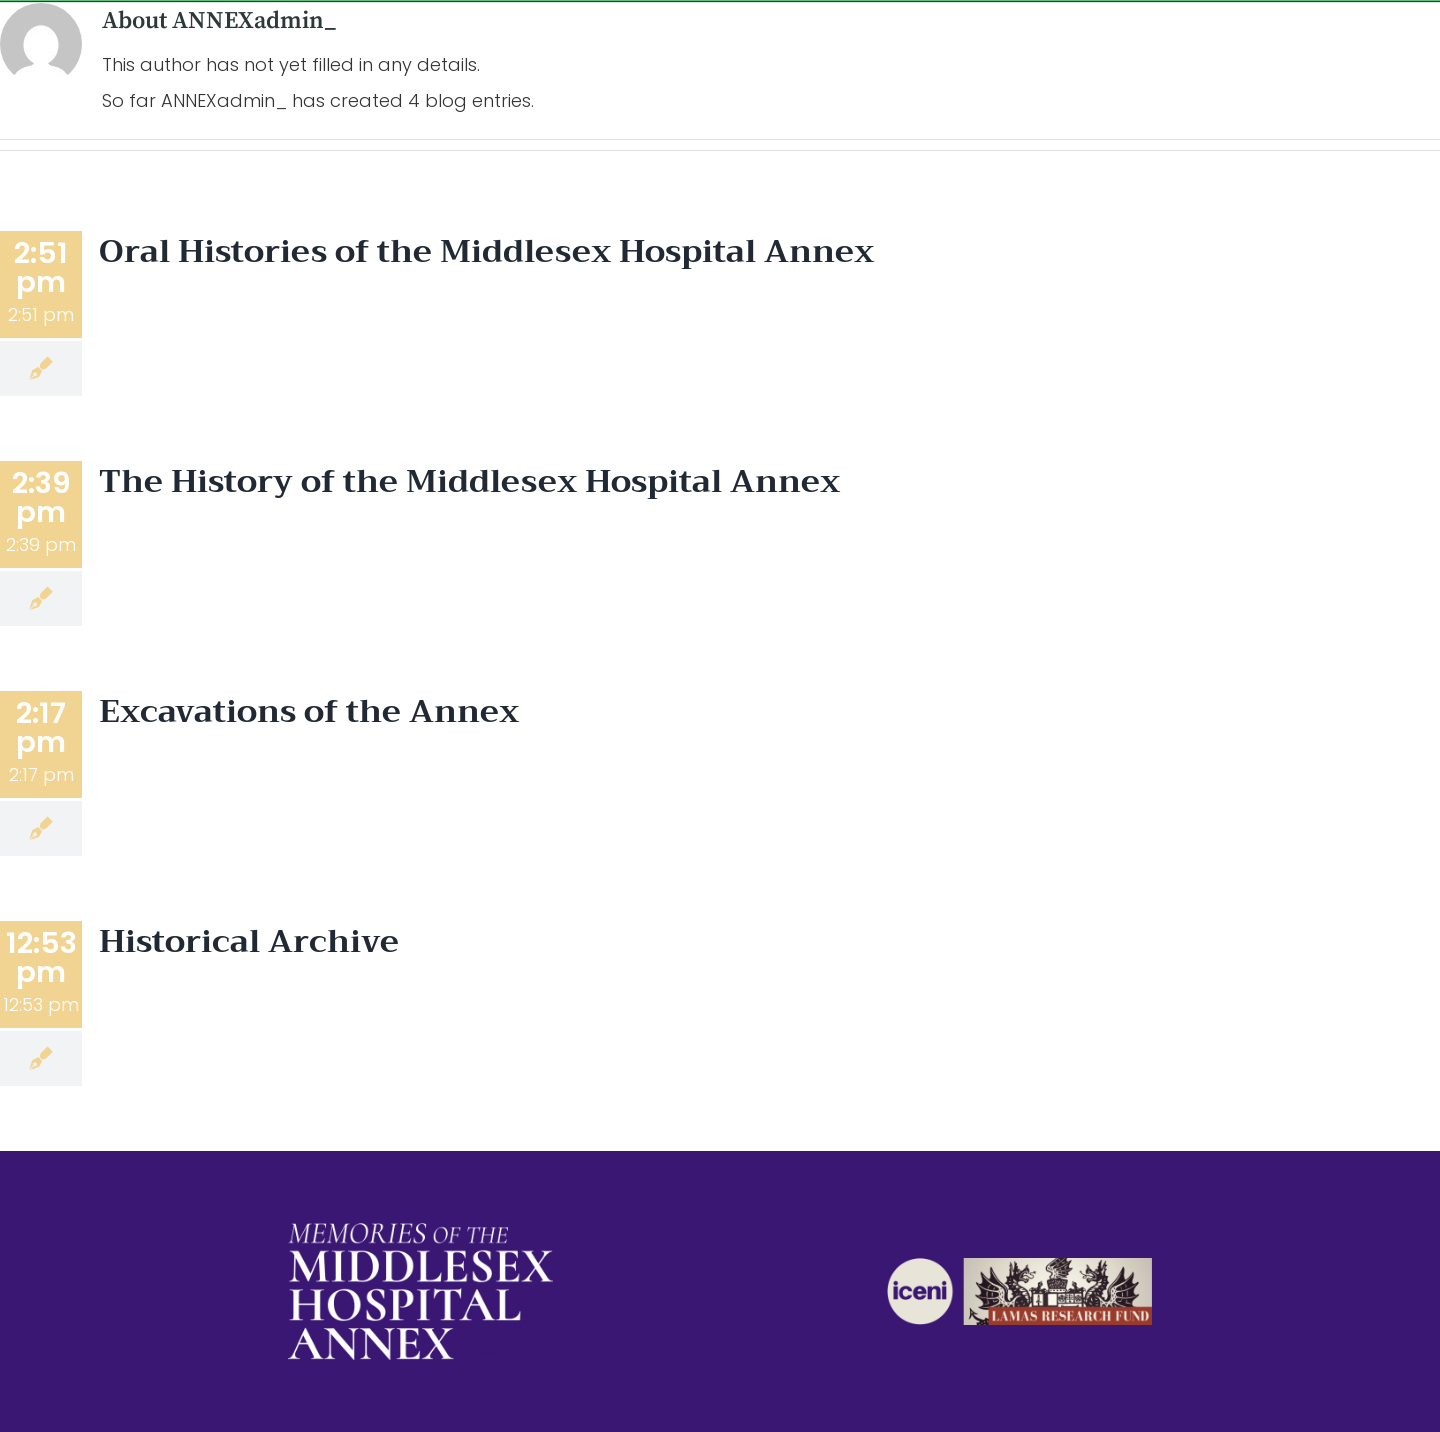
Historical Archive (249, 941)
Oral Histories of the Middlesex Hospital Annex (486, 251)
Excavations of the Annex (309, 711)
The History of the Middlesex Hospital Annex (469, 481)
